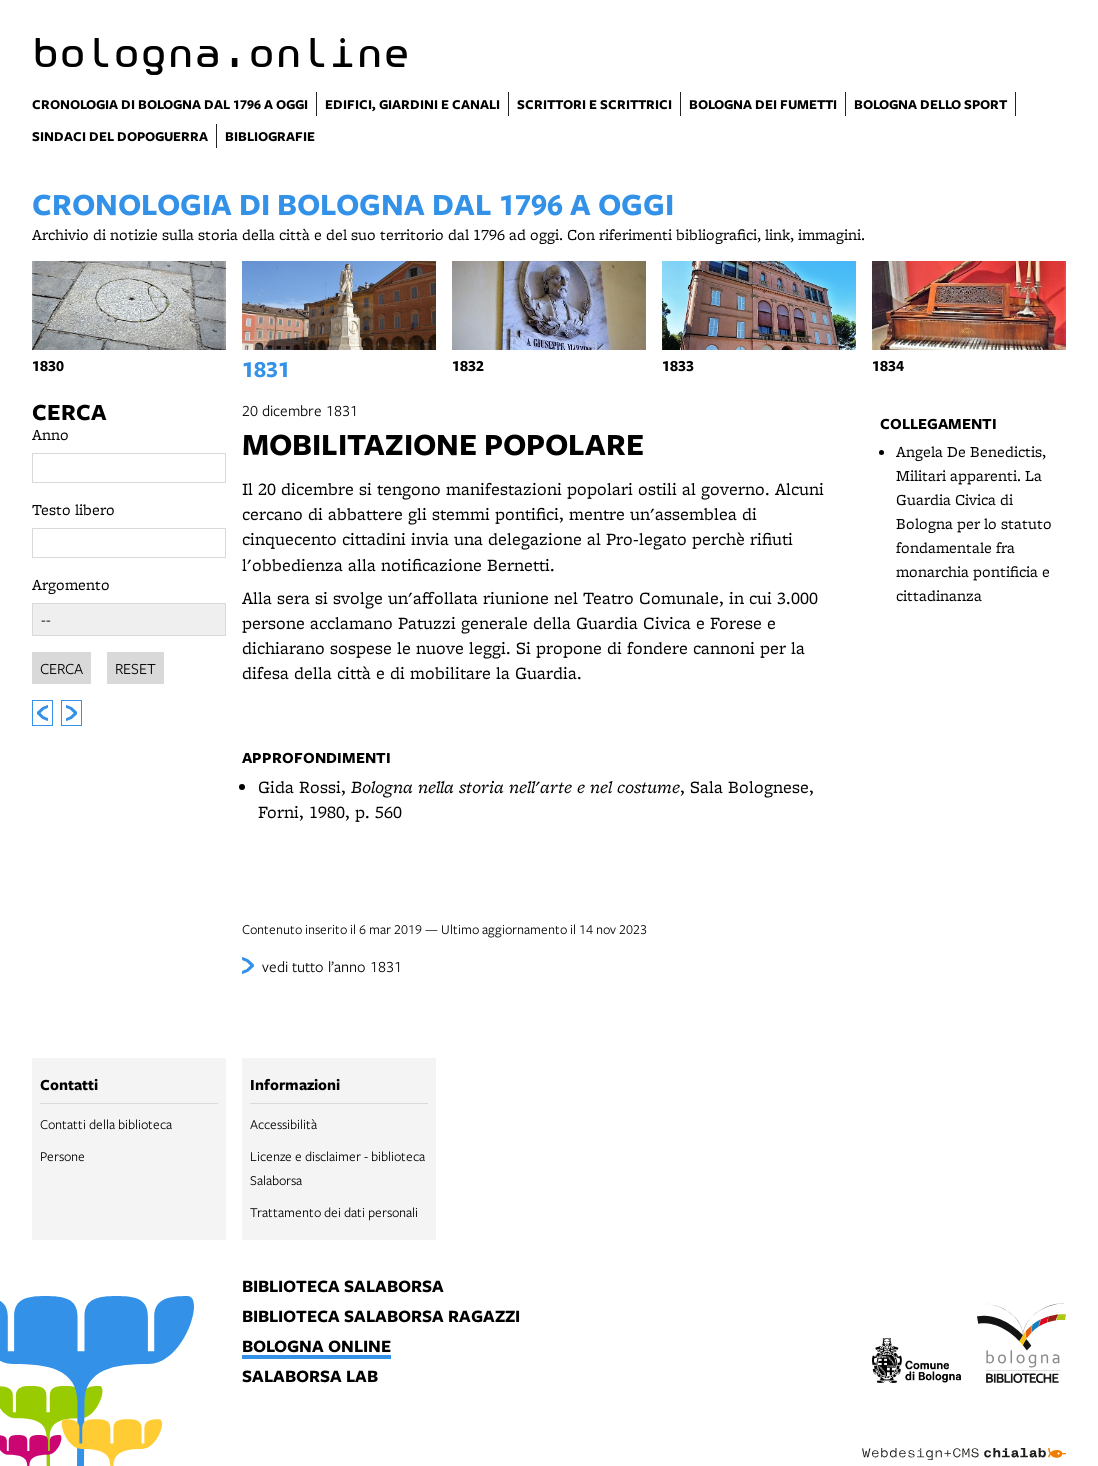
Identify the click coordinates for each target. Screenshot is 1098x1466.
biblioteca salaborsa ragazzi (381, 1317)
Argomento (71, 584)
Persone (62, 1156)
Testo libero (73, 509)
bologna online (316, 1347)
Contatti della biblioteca (106, 1124)
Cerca (69, 412)
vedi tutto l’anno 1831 (332, 966)
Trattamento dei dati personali (334, 1212)
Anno (50, 434)
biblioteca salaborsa (343, 1287)
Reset (135, 665)
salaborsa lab (310, 1377)
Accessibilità (283, 1124)
